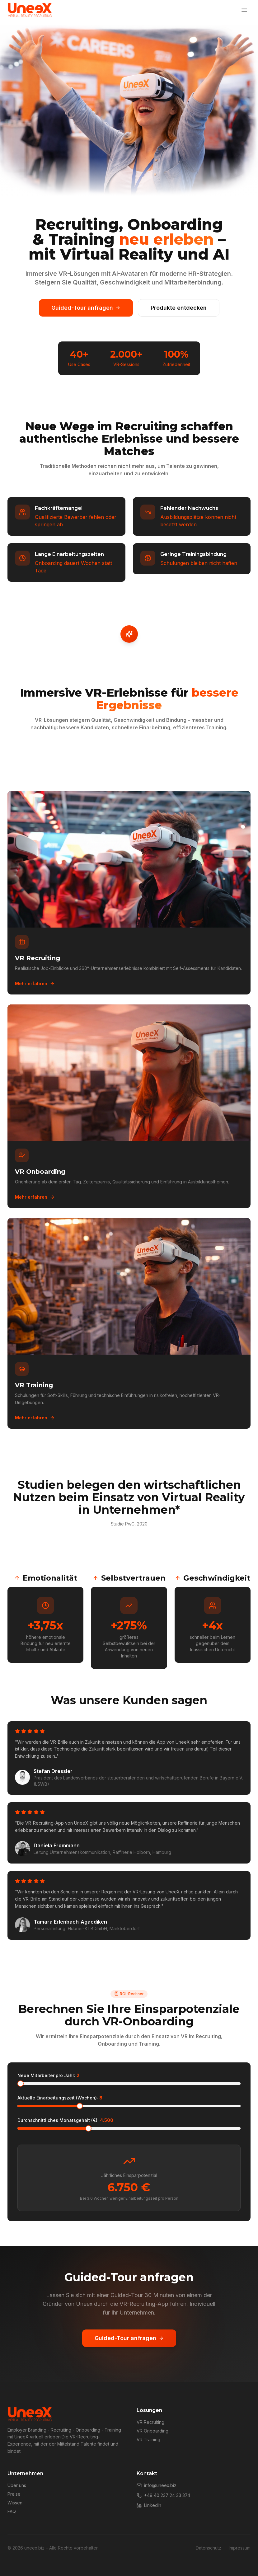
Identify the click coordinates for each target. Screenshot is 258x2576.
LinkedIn (149, 2505)
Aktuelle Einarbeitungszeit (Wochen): (59, 2097)
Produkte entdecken (179, 307)
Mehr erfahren (35, 983)
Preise (14, 2494)
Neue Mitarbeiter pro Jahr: (48, 2075)
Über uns (16, 2485)
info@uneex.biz (156, 2485)
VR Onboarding (152, 2430)
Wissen (14, 2502)
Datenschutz (208, 2547)
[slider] (20, 2083)
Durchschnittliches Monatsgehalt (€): (65, 2120)
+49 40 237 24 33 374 (163, 2495)
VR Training (148, 2439)
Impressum (240, 2547)
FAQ (11, 2511)
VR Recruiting (150, 2422)
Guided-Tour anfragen (85, 307)
